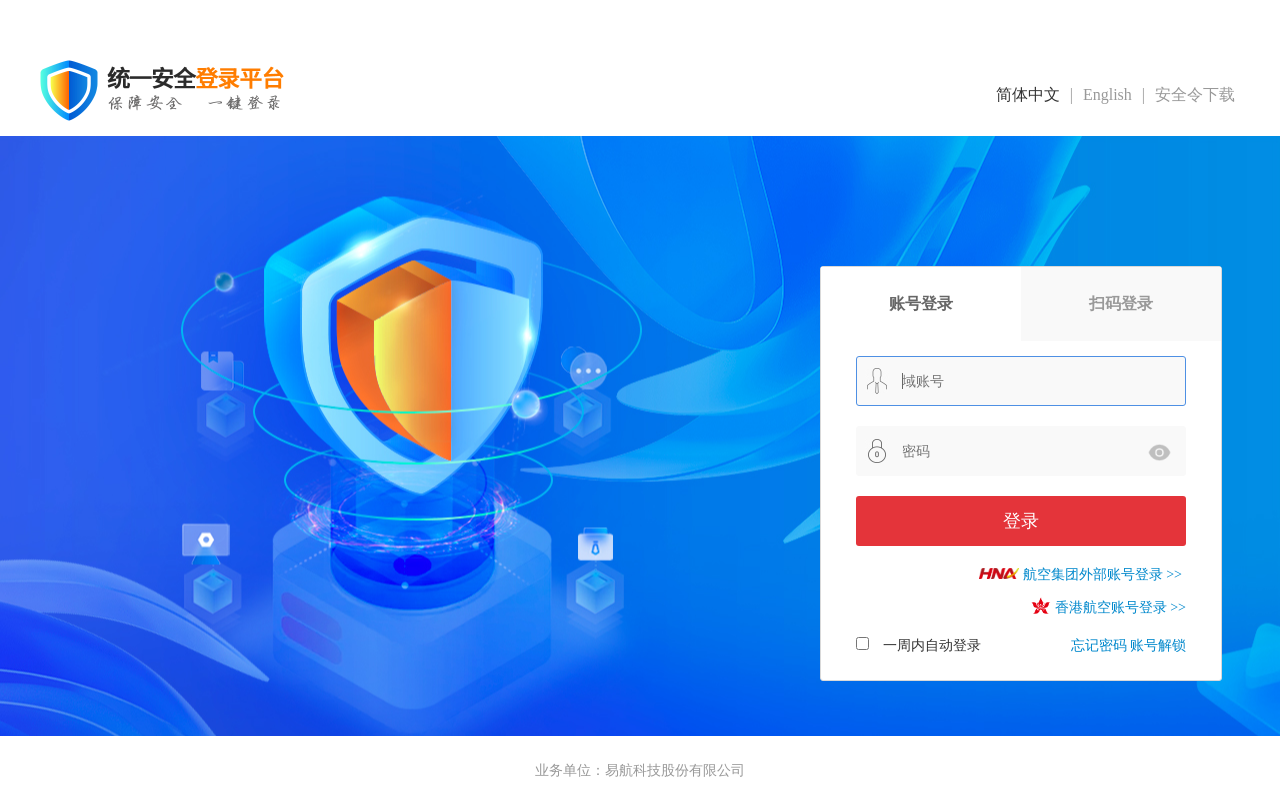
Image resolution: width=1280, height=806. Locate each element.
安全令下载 (1195, 94)
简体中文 (1028, 94)
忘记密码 (1099, 645)
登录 (1021, 521)
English (1107, 94)
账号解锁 (1158, 645)
